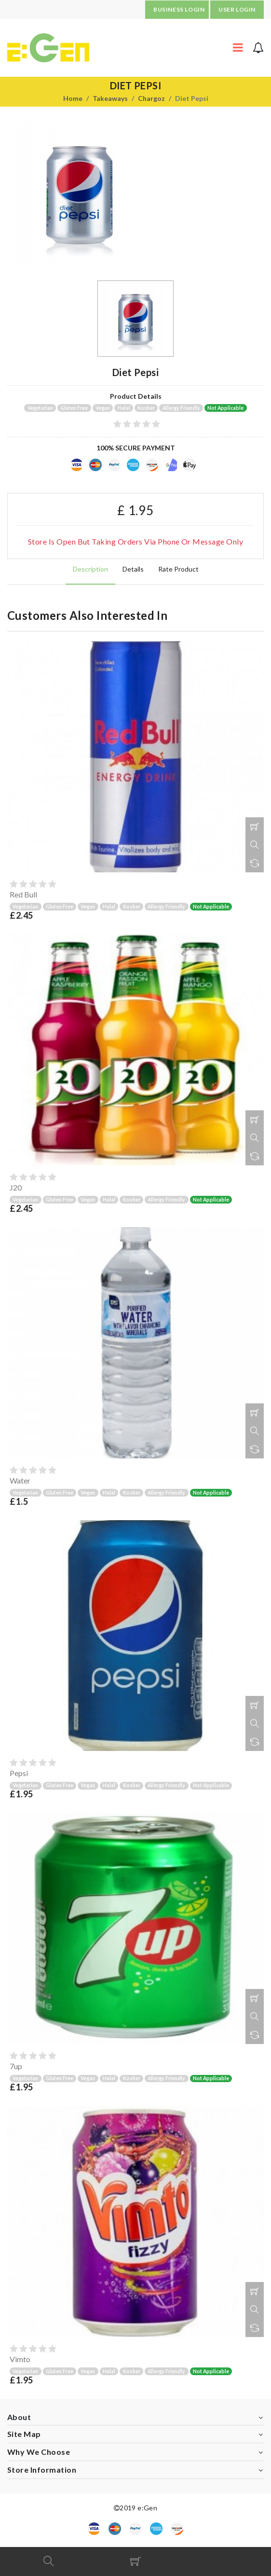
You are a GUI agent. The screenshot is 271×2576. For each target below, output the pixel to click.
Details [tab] (133, 569)
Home (72, 98)
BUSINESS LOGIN (178, 9)
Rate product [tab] (178, 569)
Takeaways (110, 98)
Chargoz (151, 98)
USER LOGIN (237, 9)
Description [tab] (90, 569)
